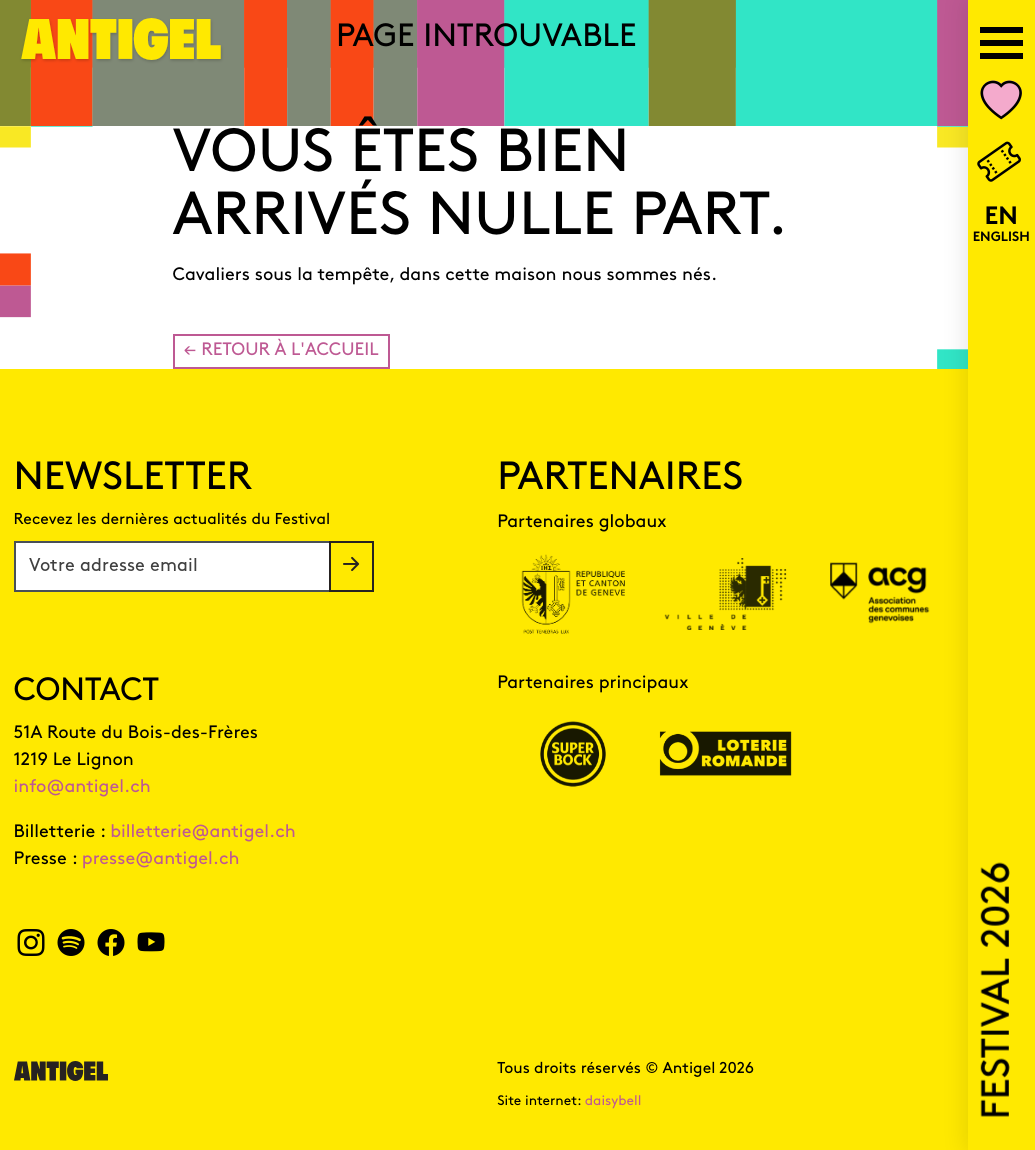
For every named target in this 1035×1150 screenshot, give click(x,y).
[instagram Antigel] (31, 948)
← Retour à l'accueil (281, 350)
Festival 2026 (998, 990)
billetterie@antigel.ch (203, 832)
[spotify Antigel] (70, 948)
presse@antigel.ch (161, 859)
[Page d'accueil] (122, 51)
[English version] (1001, 226)
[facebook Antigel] (110, 948)
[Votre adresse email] (172, 566)
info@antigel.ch (82, 787)
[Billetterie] (1001, 164)
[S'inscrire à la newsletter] (351, 566)
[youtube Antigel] (150, 948)
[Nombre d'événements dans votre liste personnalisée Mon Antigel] (1001, 104)
